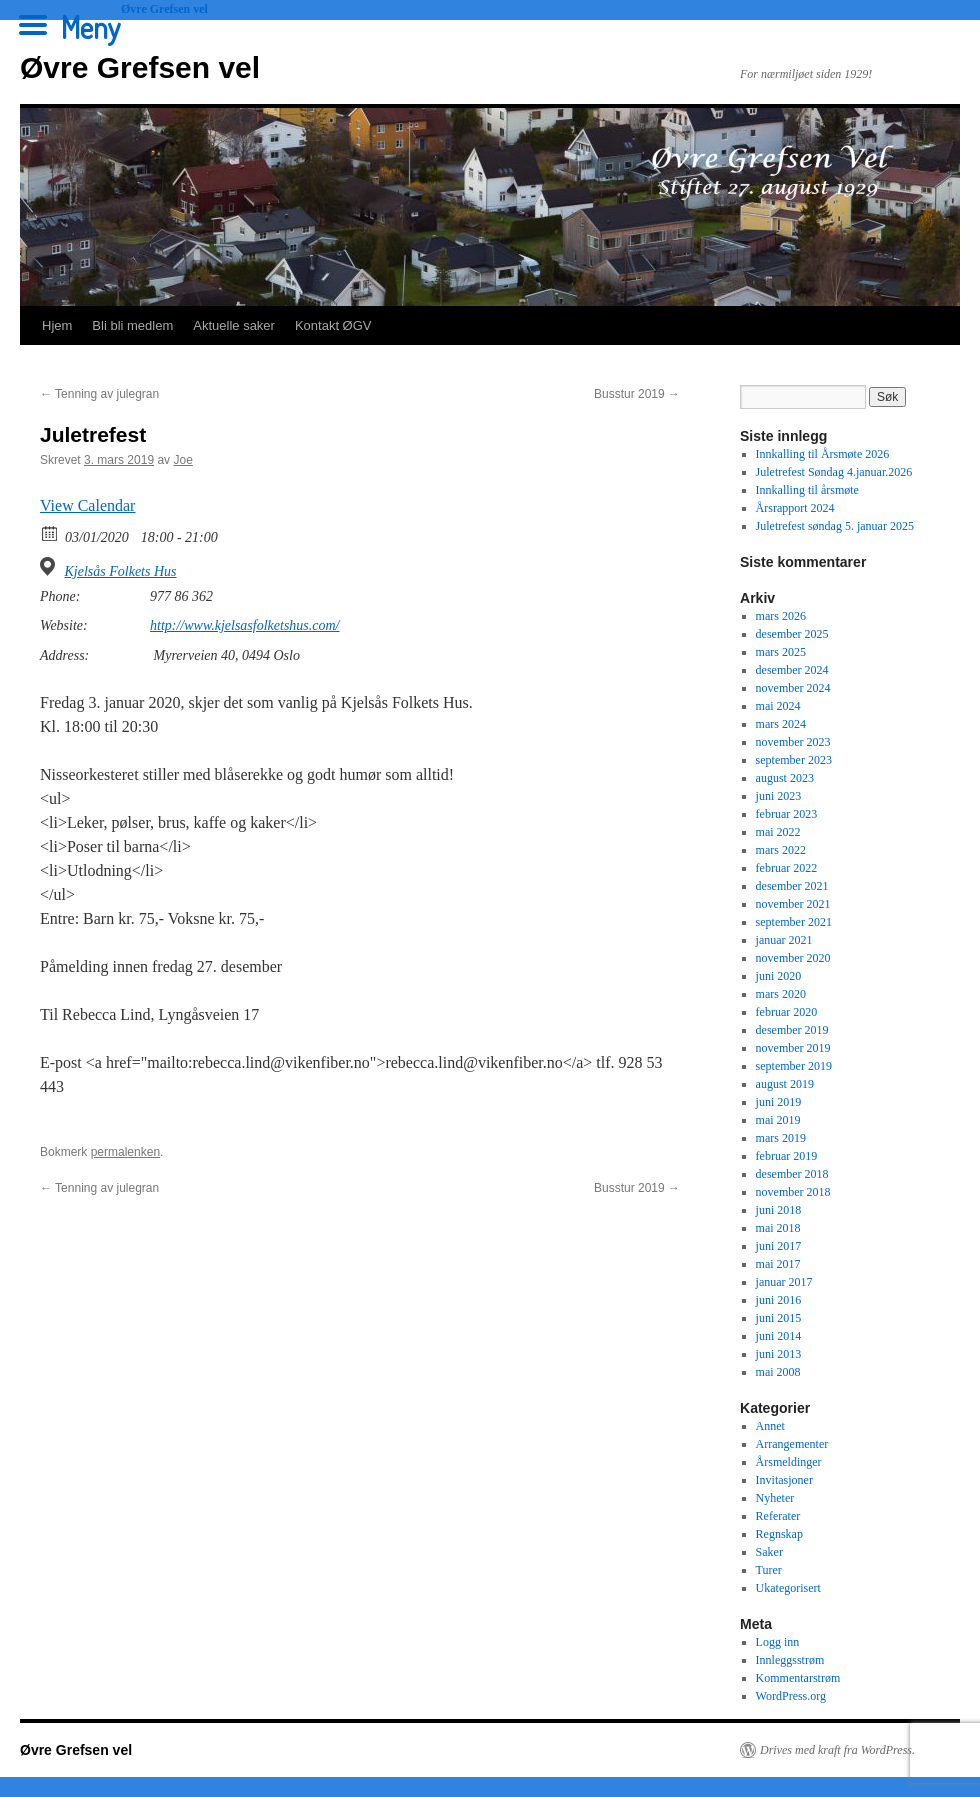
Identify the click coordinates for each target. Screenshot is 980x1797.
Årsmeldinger (789, 1462)
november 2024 (793, 688)
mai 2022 (778, 832)
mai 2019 (778, 1120)
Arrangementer (792, 1444)
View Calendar (87, 505)
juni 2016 (779, 1300)
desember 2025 (792, 634)
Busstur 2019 (637, 394)
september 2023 (794, 760)
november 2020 (793, 958)
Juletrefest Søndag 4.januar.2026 (834, 472)
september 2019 (794, 1066)
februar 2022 (787, 868)
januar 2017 (784, 1282)
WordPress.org (791, 1696)
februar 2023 (787, 814)
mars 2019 (781, 1138)
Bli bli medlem (132, 325)
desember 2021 (792, 886)
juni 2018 (779, 1210)
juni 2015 (779, 1318)
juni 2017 (779, 1246)
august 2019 (785, 1084)
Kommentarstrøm (798, 1678)
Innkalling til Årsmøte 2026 (823, 454)
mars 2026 (781, 616)
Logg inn (778, 1642)
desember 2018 (792, 1174)
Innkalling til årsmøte (807, 490)
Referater (778, 1516)
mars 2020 (781, 994)
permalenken (125, 1152)
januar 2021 (784, 940)
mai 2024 (778, 706)
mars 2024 (781, 724)
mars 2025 (781, 652)
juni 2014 (779, 1336)
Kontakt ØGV (333, 325)
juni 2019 (779, 1102)
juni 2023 (779, 796)
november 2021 (793, 904)
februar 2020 (787, 1012)
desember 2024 (792, 670)
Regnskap (779, 1534)
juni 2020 (779, 976)
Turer (769, 1570)
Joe (182, 460)
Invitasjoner (784, 1480)
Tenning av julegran (99, 394)
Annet (770, 1426)
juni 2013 (779, 1354)
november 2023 (793, 742)
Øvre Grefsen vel (140, 67)
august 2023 (785, 778)
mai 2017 (778, 1264)
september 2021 (794, 922)
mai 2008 (778, 1372)
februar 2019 (787, 1156)
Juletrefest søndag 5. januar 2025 (835, 526)
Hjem (57, 325)
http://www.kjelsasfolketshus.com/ (245, 625)
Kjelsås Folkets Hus (121, 571)
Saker (769, 1552)
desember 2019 (792, 1030)
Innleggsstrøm (790, 1660)
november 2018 (793, 1192)
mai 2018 (778, 1228)
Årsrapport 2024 (795, 508)
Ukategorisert (788, 1588)
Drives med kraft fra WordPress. (837, 1750)
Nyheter (775, 1498)
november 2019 (793, 1048)
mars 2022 (781, 850)
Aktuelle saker (234, 325)
